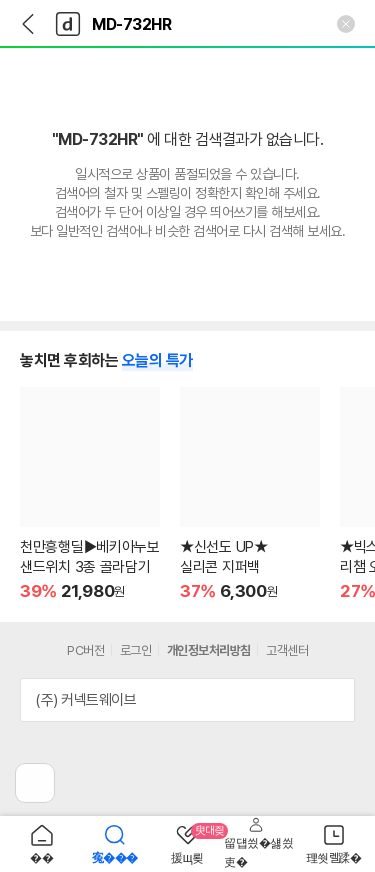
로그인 (136, 650)
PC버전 (85, 650)
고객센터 (287, 650)
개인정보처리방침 (209, 650)
